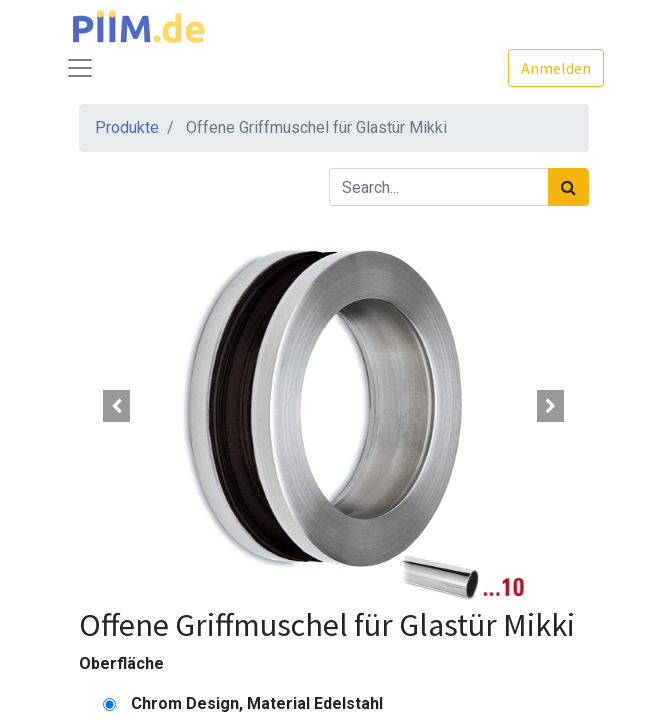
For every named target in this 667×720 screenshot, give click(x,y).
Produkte (127, 127)
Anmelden (556, 68)
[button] (117, 406)
